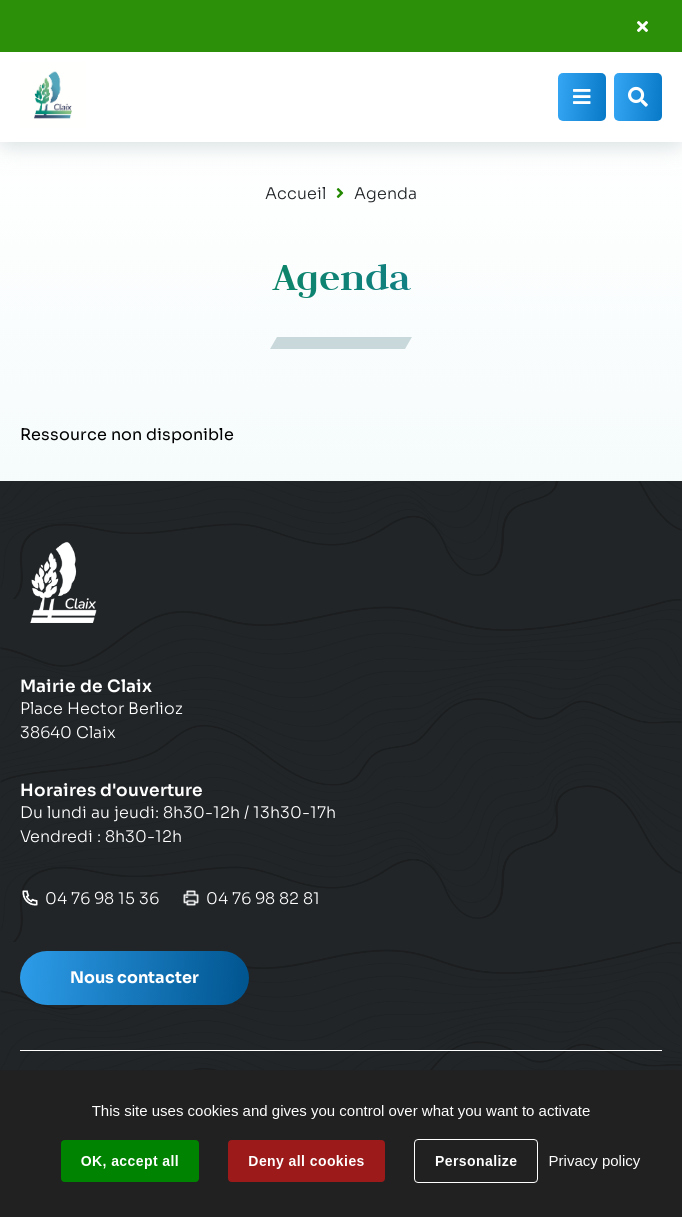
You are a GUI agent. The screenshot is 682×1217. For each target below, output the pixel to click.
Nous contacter (134, 977)
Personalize (476, 1161)
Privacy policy (595, 1160)
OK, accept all (130, 1161)
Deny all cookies (306, 1161)
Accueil (295, 193)
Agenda (385, 193)
